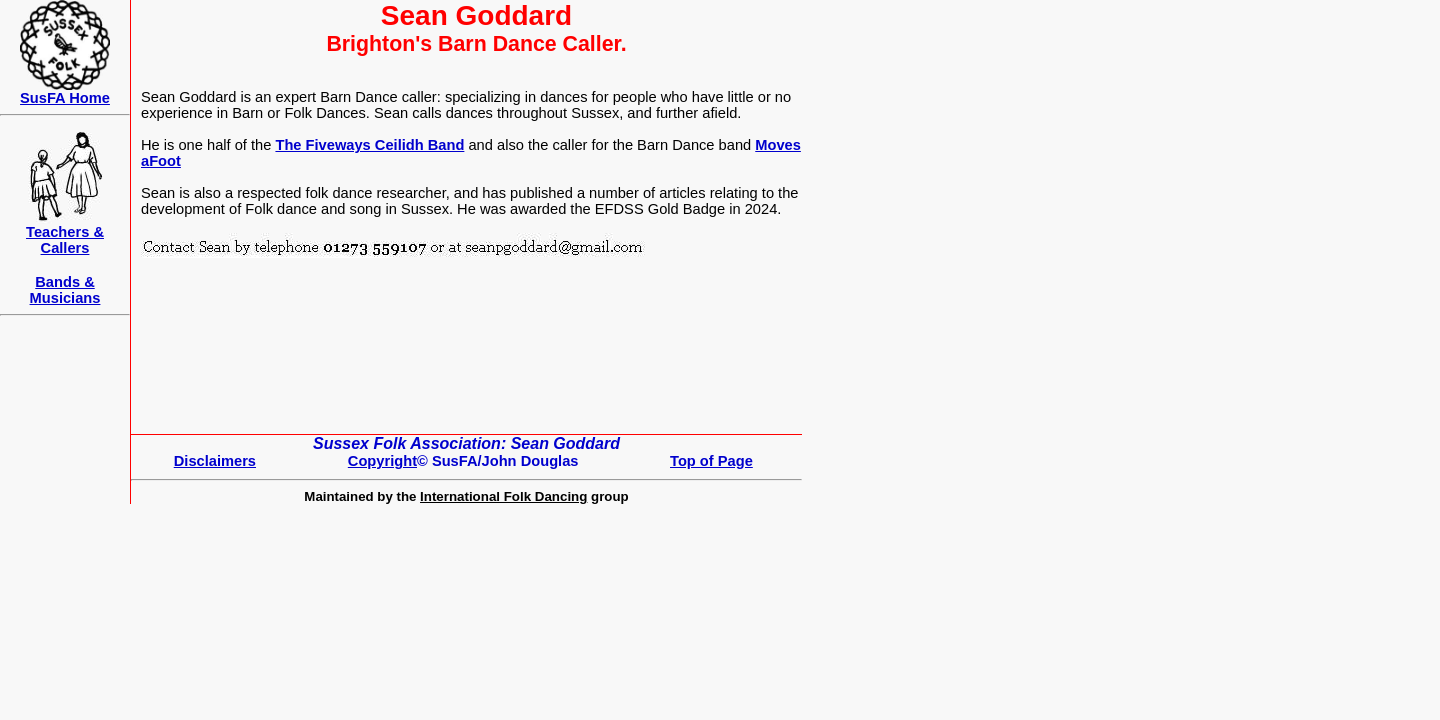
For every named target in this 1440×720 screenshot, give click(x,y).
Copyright (382, 461)
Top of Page (711, 461)
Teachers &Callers (65, 240)
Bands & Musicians (65, 290)
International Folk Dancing (503, 496)
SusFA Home (65, 98)
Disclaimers (215, 461)
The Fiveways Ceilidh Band (369, 145)
